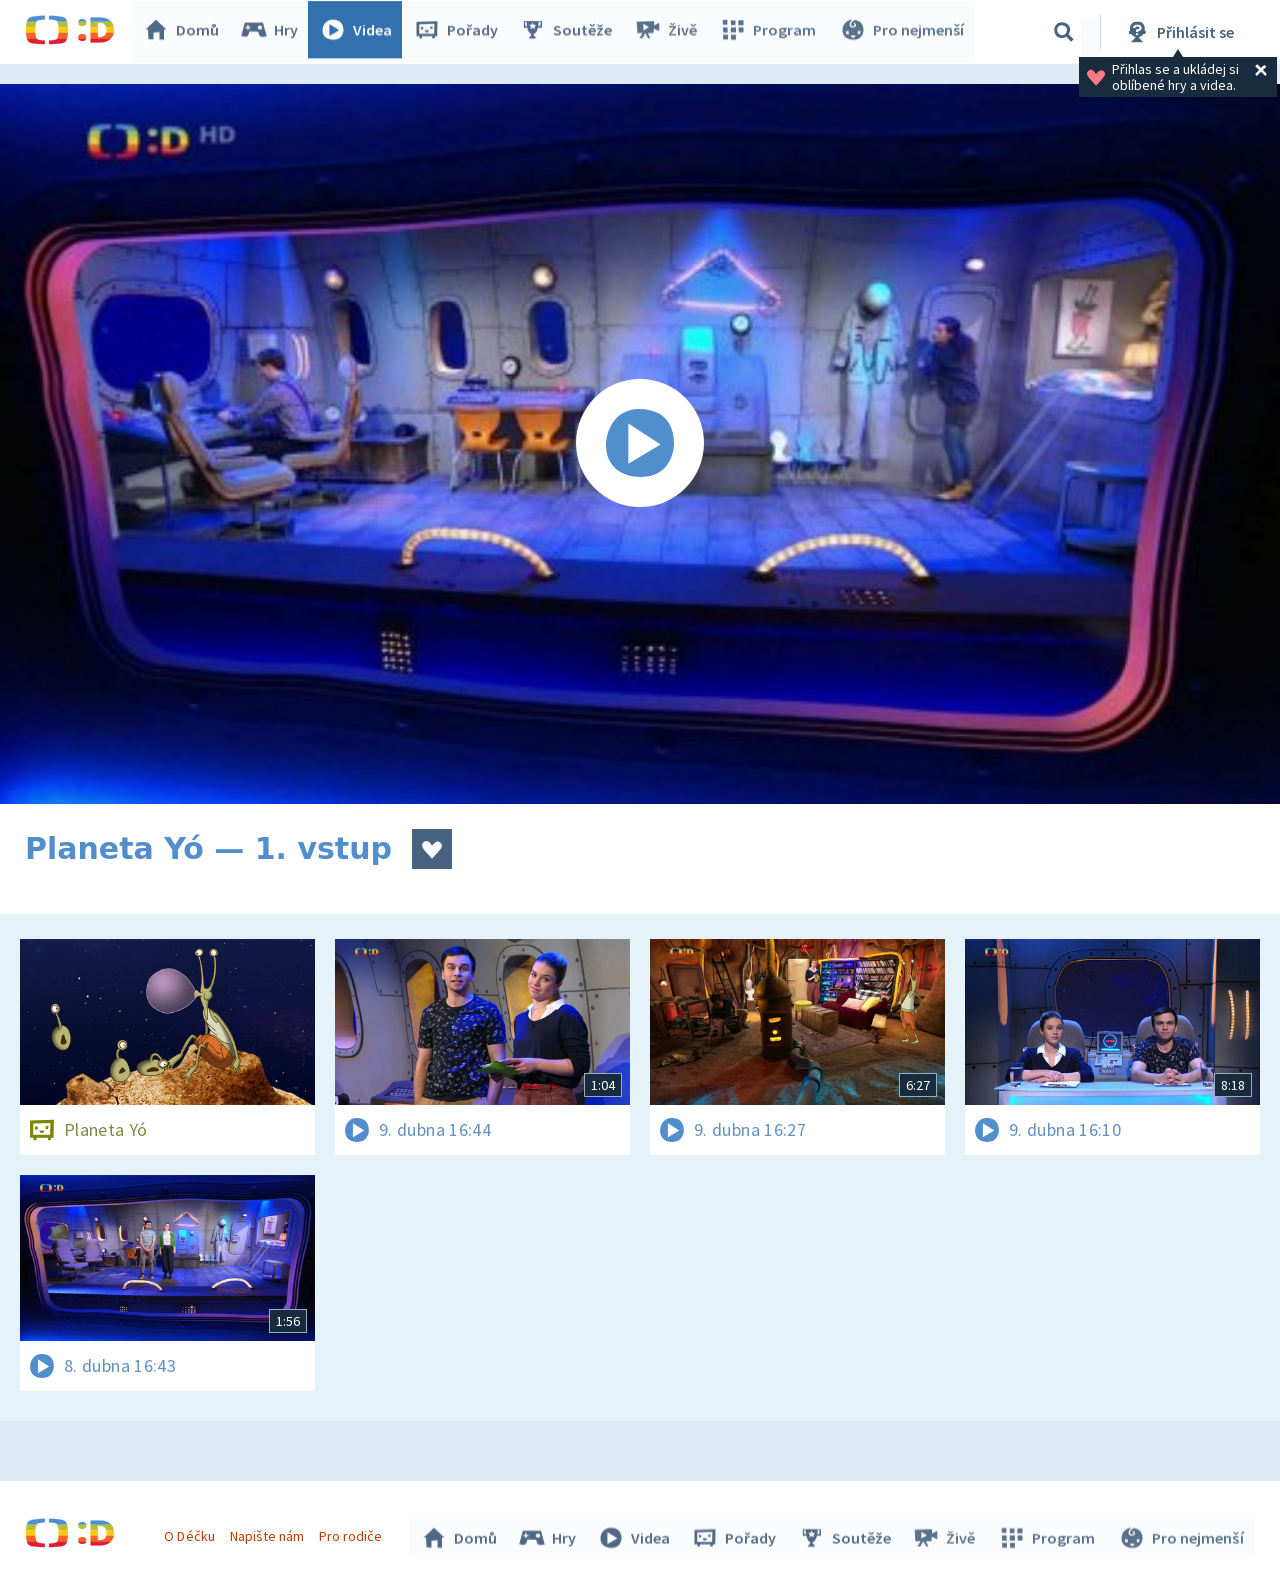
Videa (361, 32)
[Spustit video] (640, 444)
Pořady (461, 32)
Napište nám (269, 1533)
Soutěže (571, 32)
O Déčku (192, 1533)
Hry (274, 32)
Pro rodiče (353, 1533)
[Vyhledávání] (1064, 32)
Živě (670, 32)
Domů (186, 32)
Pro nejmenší (903, 32)
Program (771, 32)
